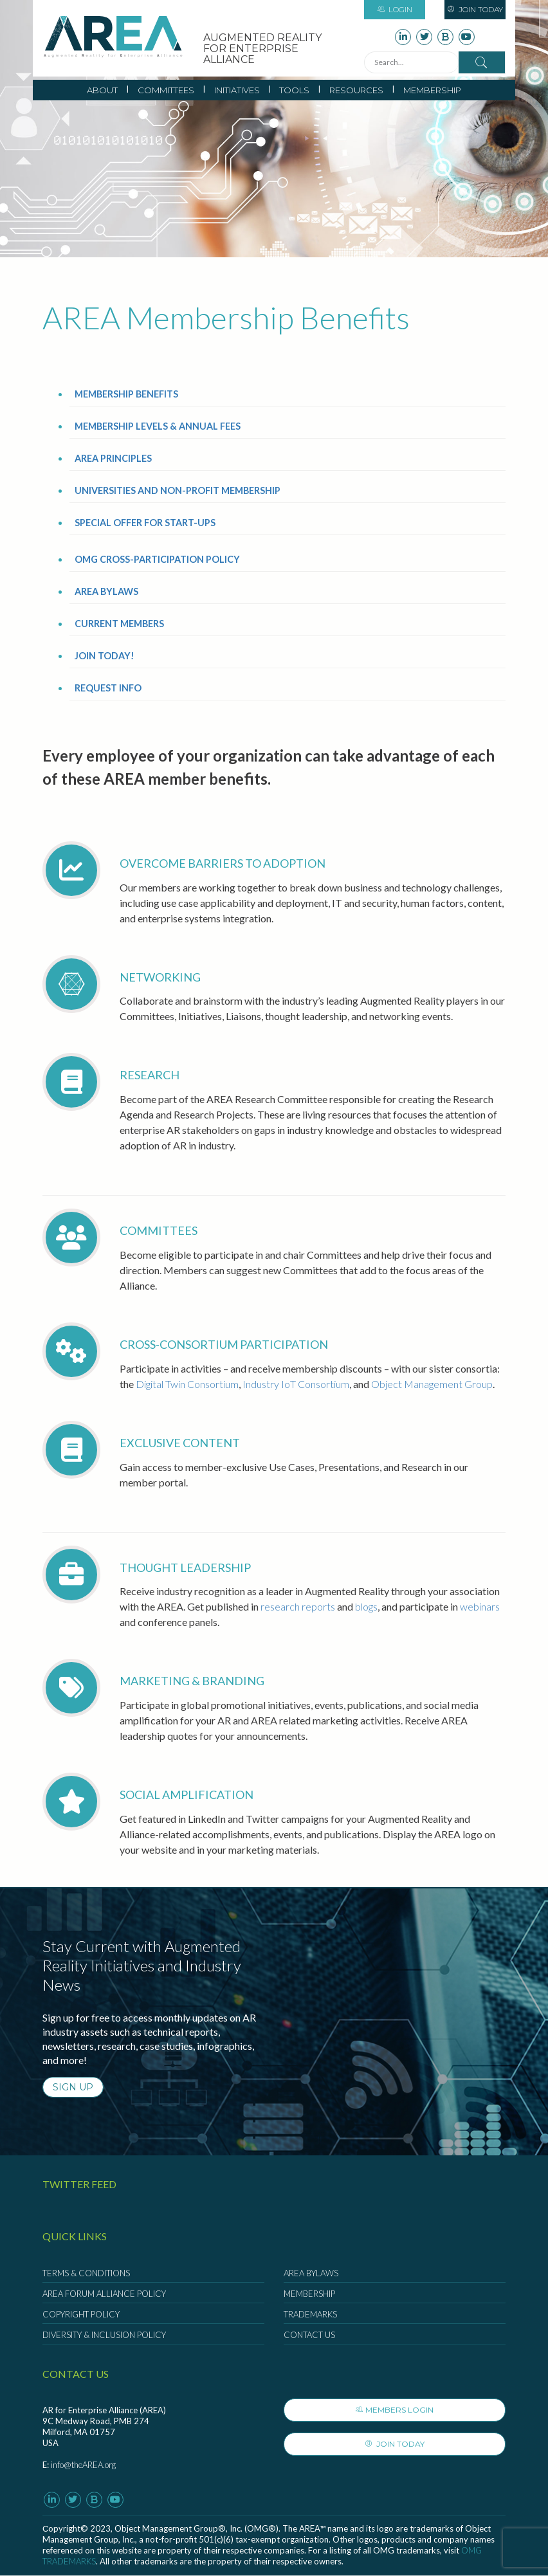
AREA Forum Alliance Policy (104, 2293)
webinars (480, 1606)
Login (395, 9)
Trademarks (310, 2314)
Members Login (395, 2410)
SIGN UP (73, 2087)
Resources (356, 90)
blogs (366, 1606)
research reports (297, 1606)
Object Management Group (432, 1384)
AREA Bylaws (311, 2273)
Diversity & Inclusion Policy (104, 2335)
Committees (166, 90)
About (102, 90)
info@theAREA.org (83, 2465)
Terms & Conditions (86, 2273)
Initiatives (237, 90)
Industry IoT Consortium (295, 1384)
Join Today (475, 9)
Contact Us (309, 2335)
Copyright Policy (81, 2314)
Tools (294, 90)
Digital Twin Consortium (187, 1384)
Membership (432, 90)
